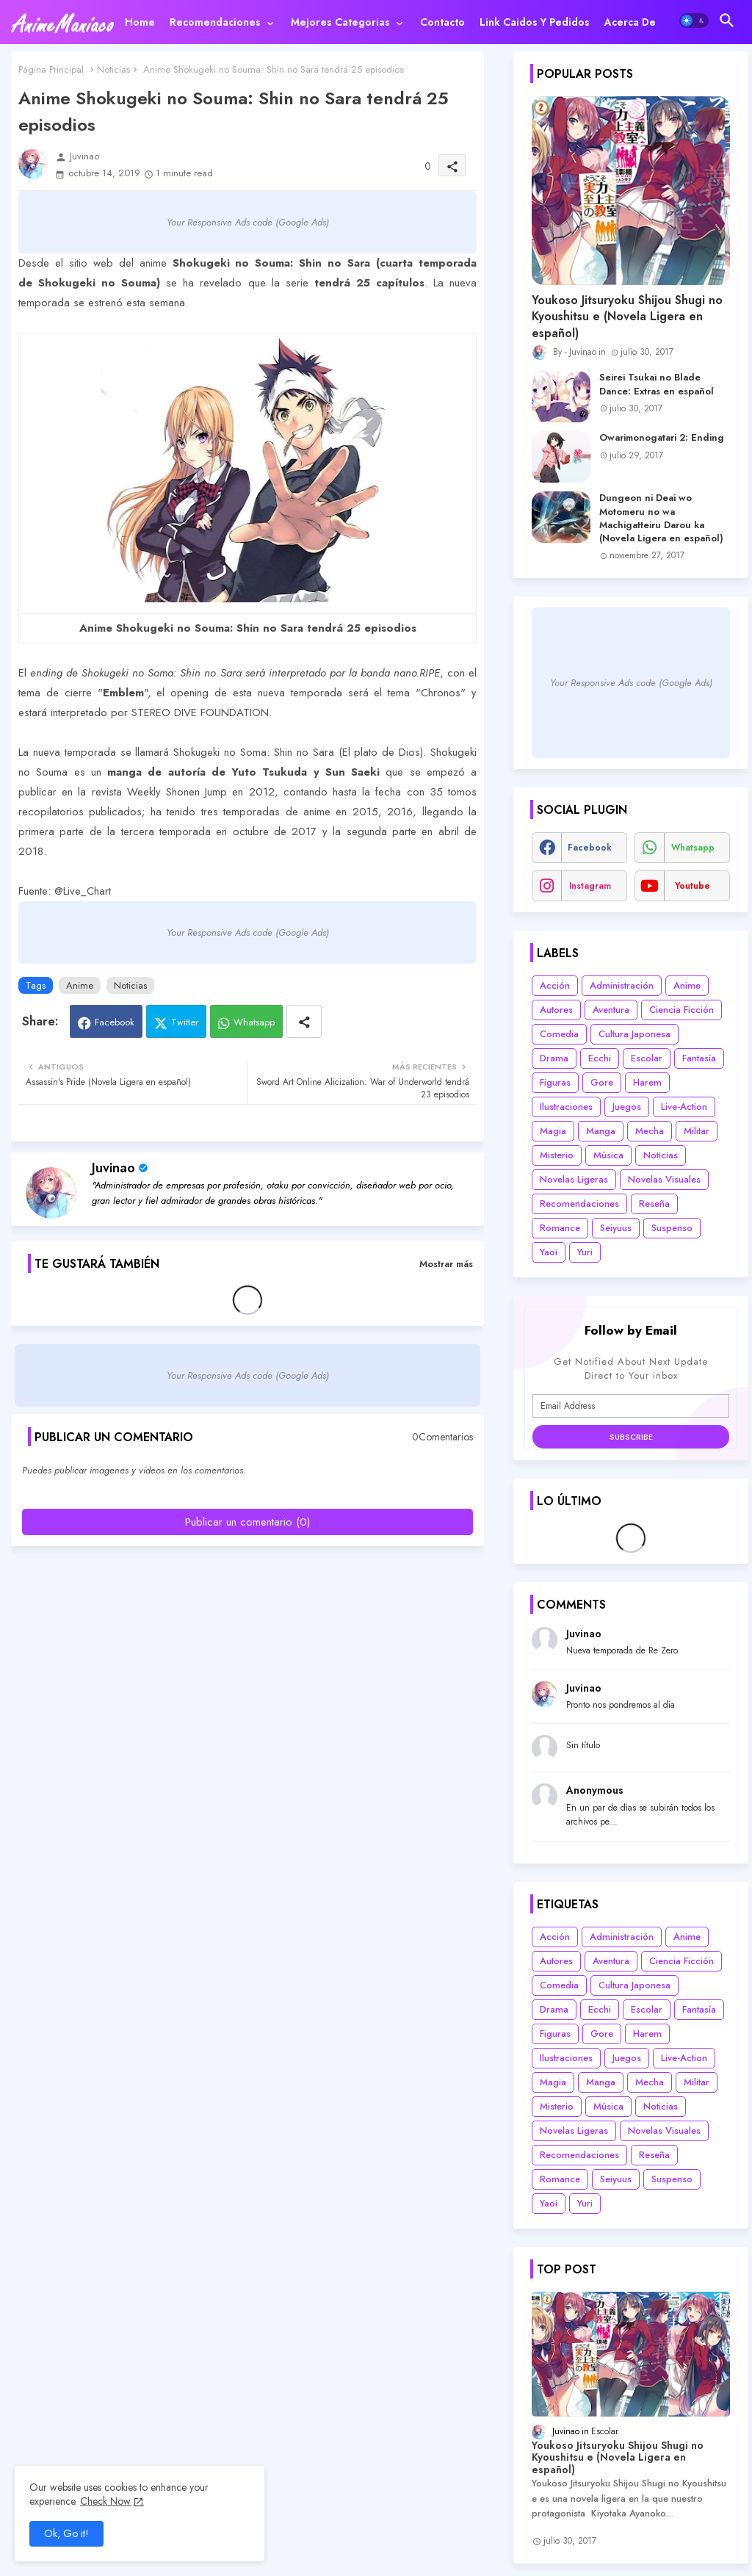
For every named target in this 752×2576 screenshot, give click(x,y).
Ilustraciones (566, 1107)
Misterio (557, 1155)
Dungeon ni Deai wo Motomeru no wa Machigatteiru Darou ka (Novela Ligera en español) (661, 518)
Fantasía (699, 1058)
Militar (696, 1131)
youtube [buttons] (692, 885)
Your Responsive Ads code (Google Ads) (248, 222)
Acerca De (630, 22)
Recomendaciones (215, 22)
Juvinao (113, 1167)
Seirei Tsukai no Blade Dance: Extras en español (656, 384)
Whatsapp (254, 1022)
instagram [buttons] (590, 885)
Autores (556, 1010)
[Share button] (304, 1021)
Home (140, 22)
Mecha (649, 1131)
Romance (560, 1228)
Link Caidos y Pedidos (535, 22)
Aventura (611, 1010)
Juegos (626, 1107)
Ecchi (599, 1058)
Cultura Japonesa (634, 1034)
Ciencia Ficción (681, 1010)
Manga (600, 1131)
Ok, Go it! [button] (66, 2533)
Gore (601, 1082)
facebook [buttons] (590, 847)
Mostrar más (446, 1264)
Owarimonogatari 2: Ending (661, 437)
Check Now (105, 2501)
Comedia (559, 1034)
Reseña (654, 1204)
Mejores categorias (340, 22)
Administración (622, 985)
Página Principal (51, 69)
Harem (647, 1082)
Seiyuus (616, 1228)
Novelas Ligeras (574, 1179)
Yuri (585, 1252)
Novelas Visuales (664, 1179)
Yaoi (548, 1252)
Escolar (646, 1058)
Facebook (114, 1022)
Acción (555, 985)
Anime (79, 985)
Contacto (442, 22)
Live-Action (684, 1107)
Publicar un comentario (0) (247, 1522)
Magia (553, 1131)
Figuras (555, 1082)
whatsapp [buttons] (693, 847)
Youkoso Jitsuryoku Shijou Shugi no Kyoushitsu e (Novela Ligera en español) (627, 317)
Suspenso (672, 1228)
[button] (694, 20)
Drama (554, 1058)
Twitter (184, 1022)
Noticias (113, 69)
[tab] (140, 22)
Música (608, 1155)
